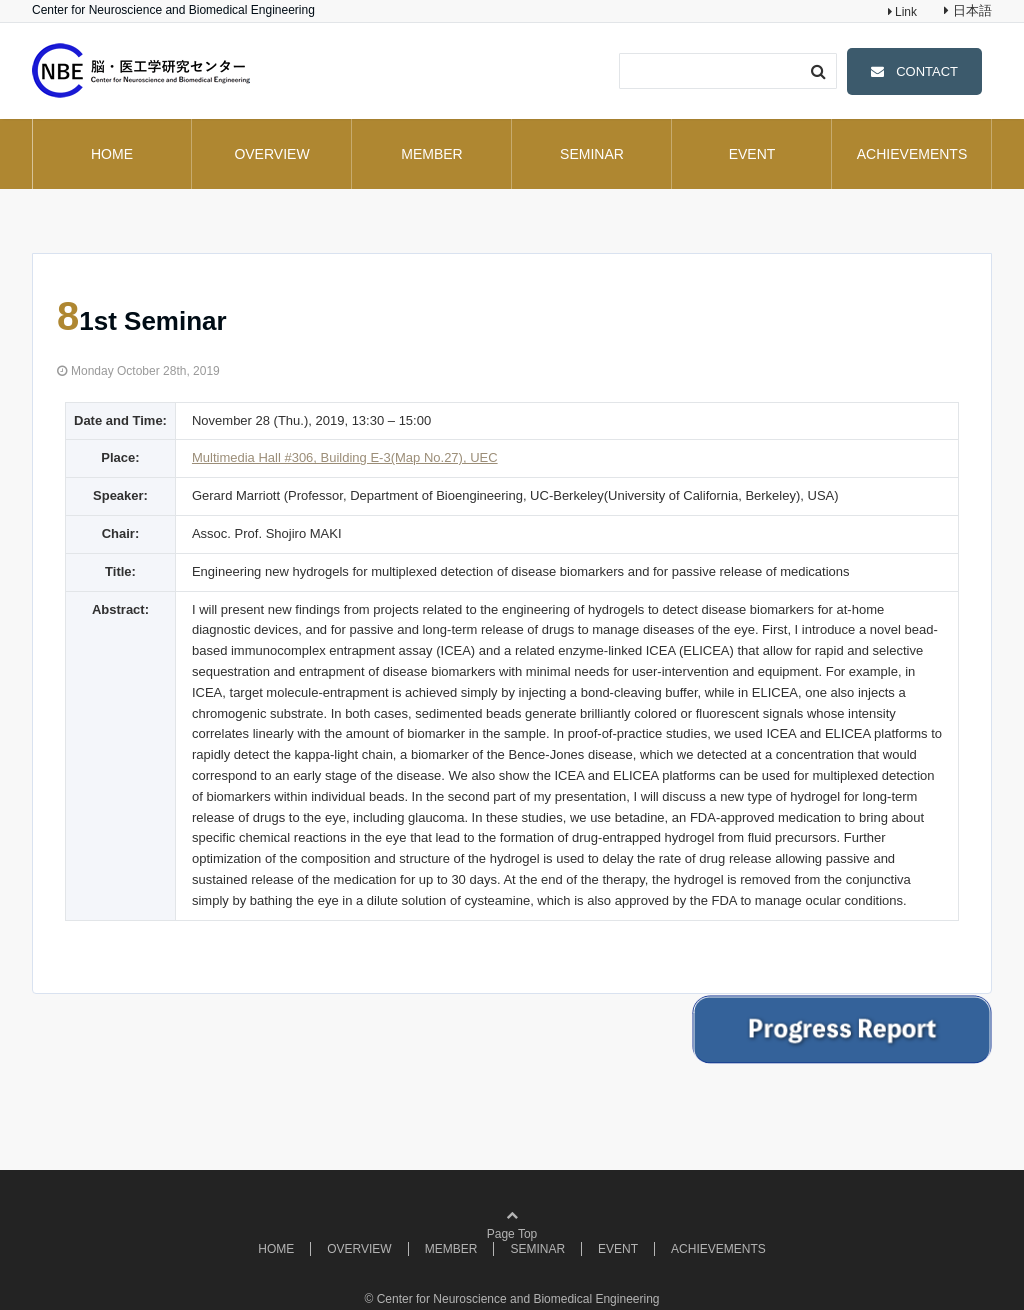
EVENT (752, 154)
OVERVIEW (271, 154)
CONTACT (927, 71)
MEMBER (431, 154)
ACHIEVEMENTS (912, 154)
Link (904, 12)
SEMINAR (592, 154)
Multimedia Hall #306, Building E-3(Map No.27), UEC (345, 457)
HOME (112, 154)
